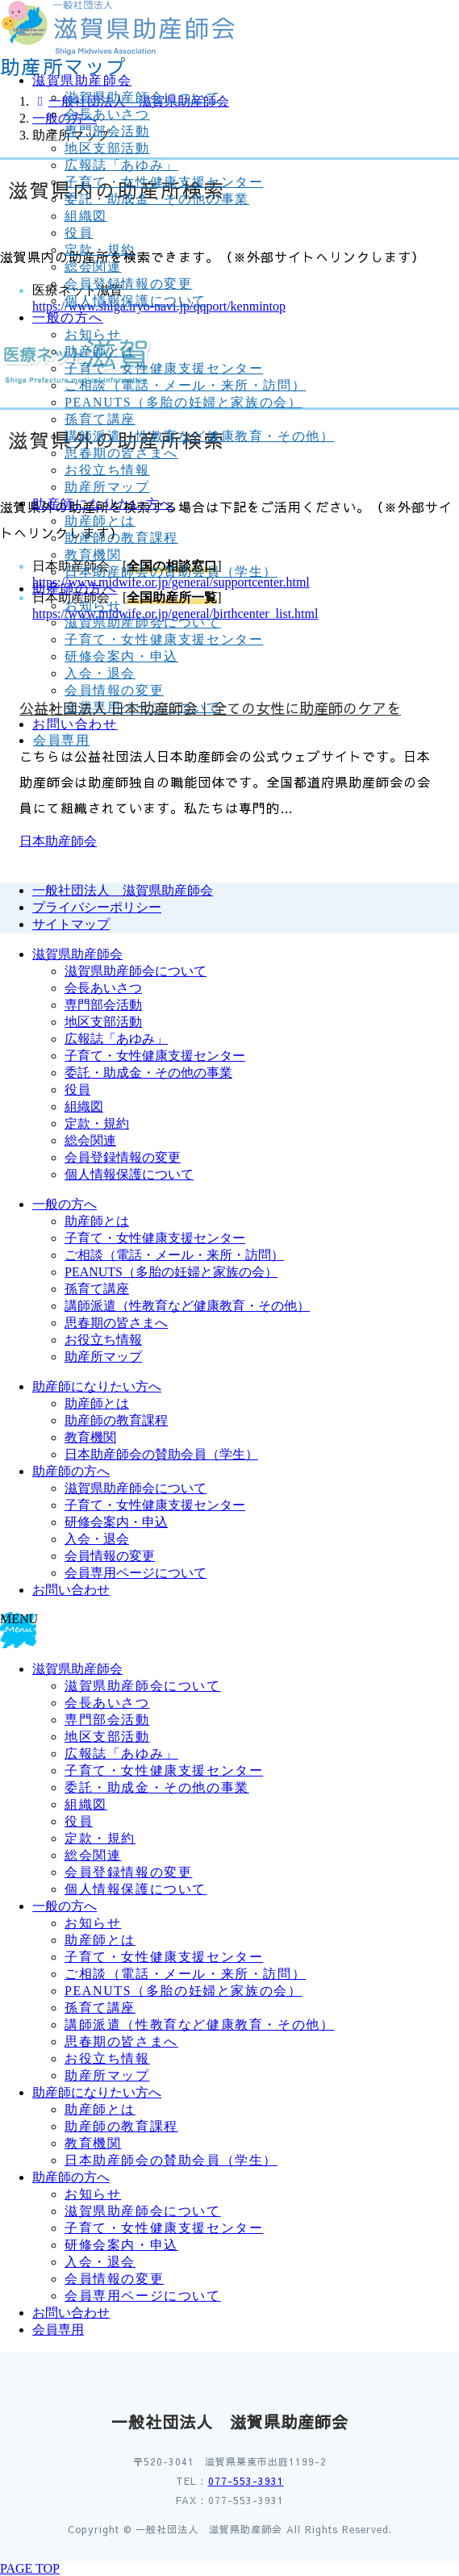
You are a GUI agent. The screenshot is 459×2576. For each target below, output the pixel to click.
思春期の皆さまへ (121, 453)
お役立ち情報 (107, 470)
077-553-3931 (246, 2480)
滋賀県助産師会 (77, 954)
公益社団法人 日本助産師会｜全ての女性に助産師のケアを (210, 708)
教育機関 (93, 555)
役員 (79, 233)
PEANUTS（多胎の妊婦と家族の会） (183, 402)
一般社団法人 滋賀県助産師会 (122, 890)
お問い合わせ (71, 1590)
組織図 (86, 216)
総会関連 (93, 266)
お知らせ (93, 334)
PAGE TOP (30, 2568)
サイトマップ (71, 924)
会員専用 (58, 2329)
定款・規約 (100, 250)
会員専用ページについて (136, 1573)
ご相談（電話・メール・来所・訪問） (185, 385)
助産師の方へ (71, 1471)
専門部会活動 (107, 131)
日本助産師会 (58, 841)
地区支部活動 (107, 148)
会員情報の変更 (110, 1556)
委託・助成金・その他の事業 (157, 199)
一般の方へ (64, 1204)
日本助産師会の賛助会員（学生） (171, 571)
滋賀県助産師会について (143, 97)
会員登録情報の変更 (128, 283)
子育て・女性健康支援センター (164, 182)
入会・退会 (97, 1539)
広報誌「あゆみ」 (121, 165)
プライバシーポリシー (96, 907)
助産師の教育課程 (121, 538)
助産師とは (100, 351)
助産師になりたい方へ (96, 1386)
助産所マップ (107, 487)
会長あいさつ (107, 114)
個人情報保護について (136, 300)
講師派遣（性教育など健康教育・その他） (199, 436)
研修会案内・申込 (116, 1522)
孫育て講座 (100, 419)
